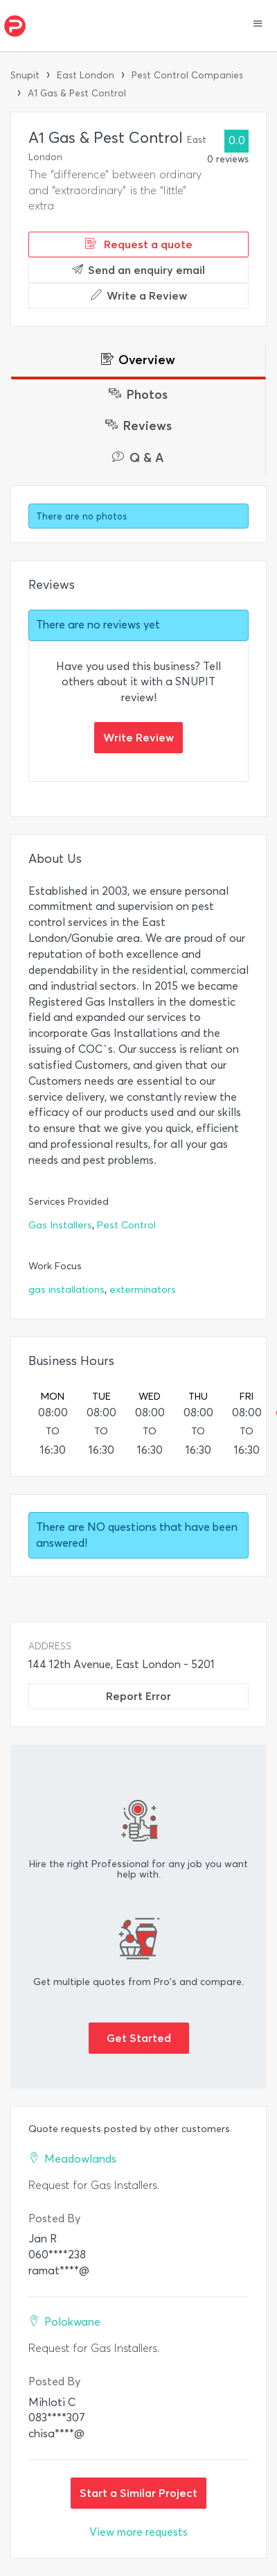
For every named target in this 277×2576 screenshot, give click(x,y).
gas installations (66, 1290)
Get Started (139, 2038)
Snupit (24, 75)
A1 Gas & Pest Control (77, 93)
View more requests (138, 2532)
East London (85, 75)
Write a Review (139, 295)
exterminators (142, 1290)
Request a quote (139, 244)
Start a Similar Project (138, 2493)
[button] (258, 25)
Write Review (138, 737)
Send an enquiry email (138, 270)
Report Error (138, 1696)
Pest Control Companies (187, 75)
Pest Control (126, 1225)
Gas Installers (60, 1225)
